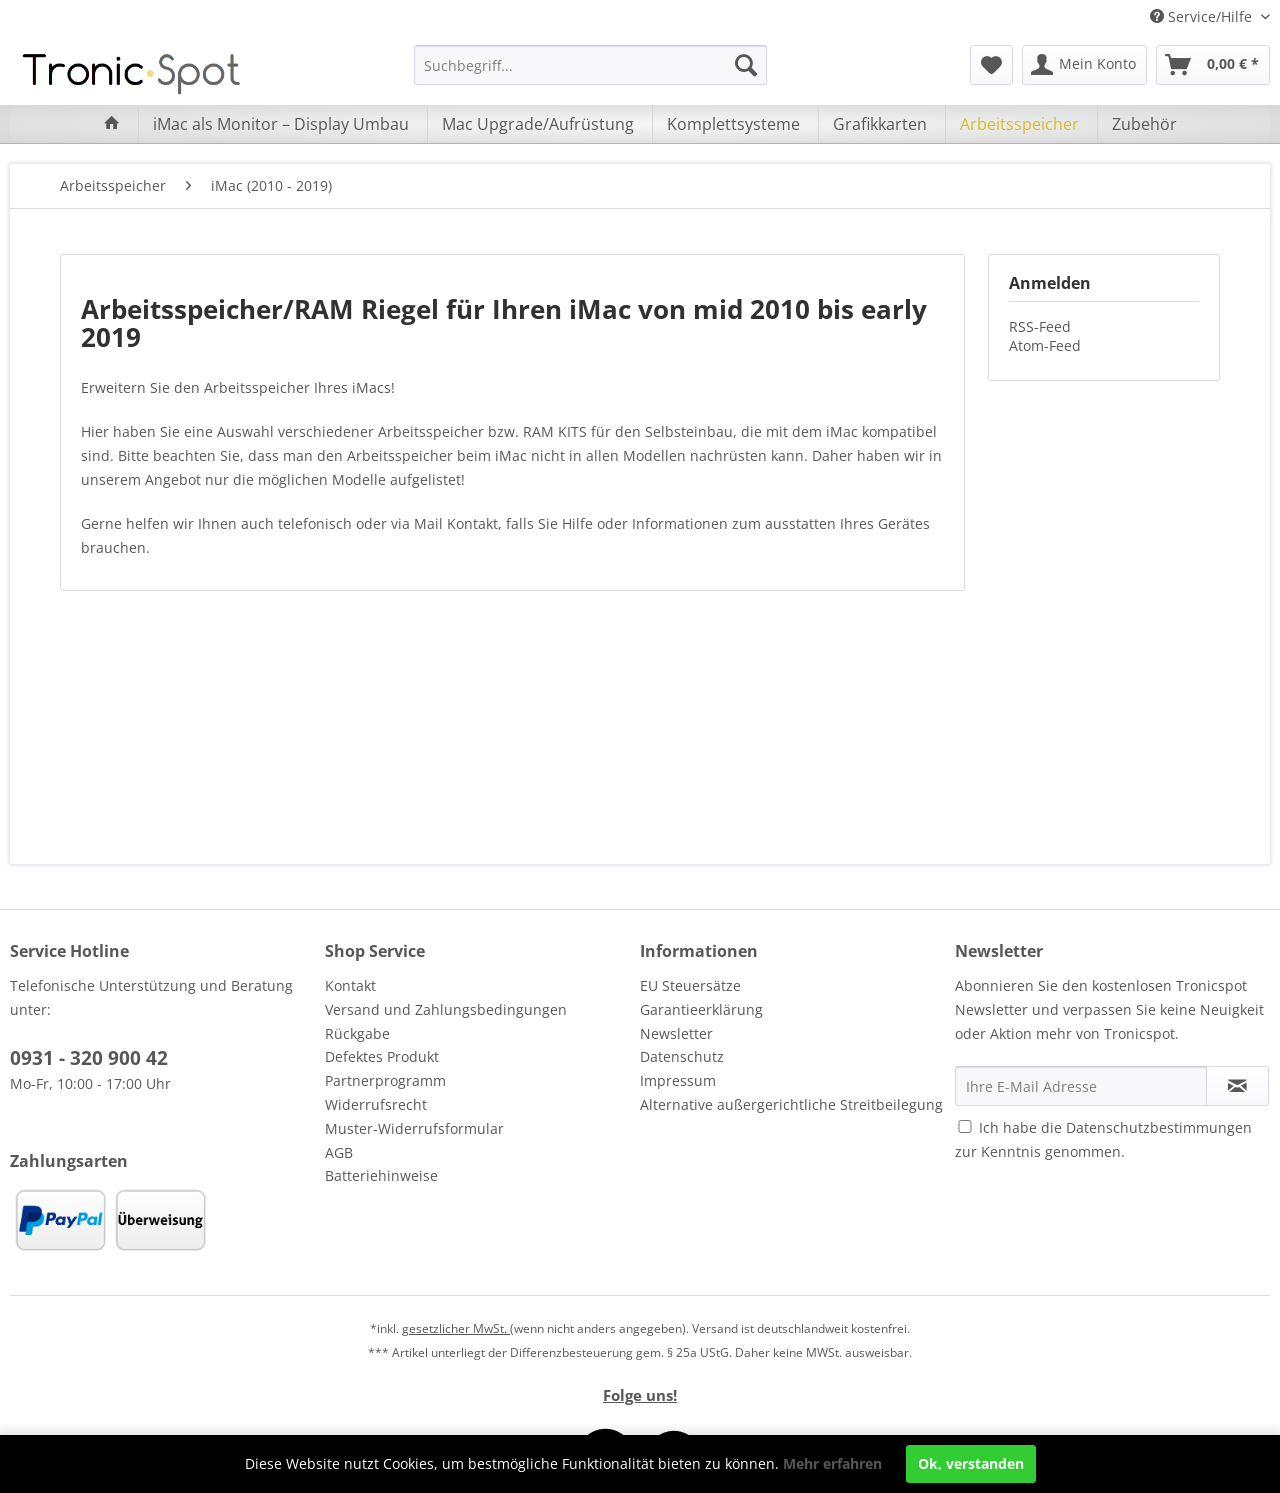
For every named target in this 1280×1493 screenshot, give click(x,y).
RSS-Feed (1040, 326)
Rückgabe (357, 1033)
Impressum (678, 1080)
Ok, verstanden (971, 1463)
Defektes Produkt (382, 1056)
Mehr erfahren (832, 1463)
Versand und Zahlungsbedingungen (446, 1009)
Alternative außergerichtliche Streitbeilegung (791, 1104)
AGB (339, 1152)
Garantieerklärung (701, 1009)
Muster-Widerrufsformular (414, 1128)
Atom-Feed (1045, 345)
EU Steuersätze (690, 985)
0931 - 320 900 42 (89, 1058)
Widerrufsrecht (376, 1104)
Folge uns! (640, 1395)
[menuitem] (590, 65)
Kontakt (350, 985)
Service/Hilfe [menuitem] (1203, 16)
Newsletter (676, 1033)
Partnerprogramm (385, 1080)
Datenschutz (682, 1056)
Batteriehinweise (381, 1175)
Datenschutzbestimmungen (1159, 1127)
